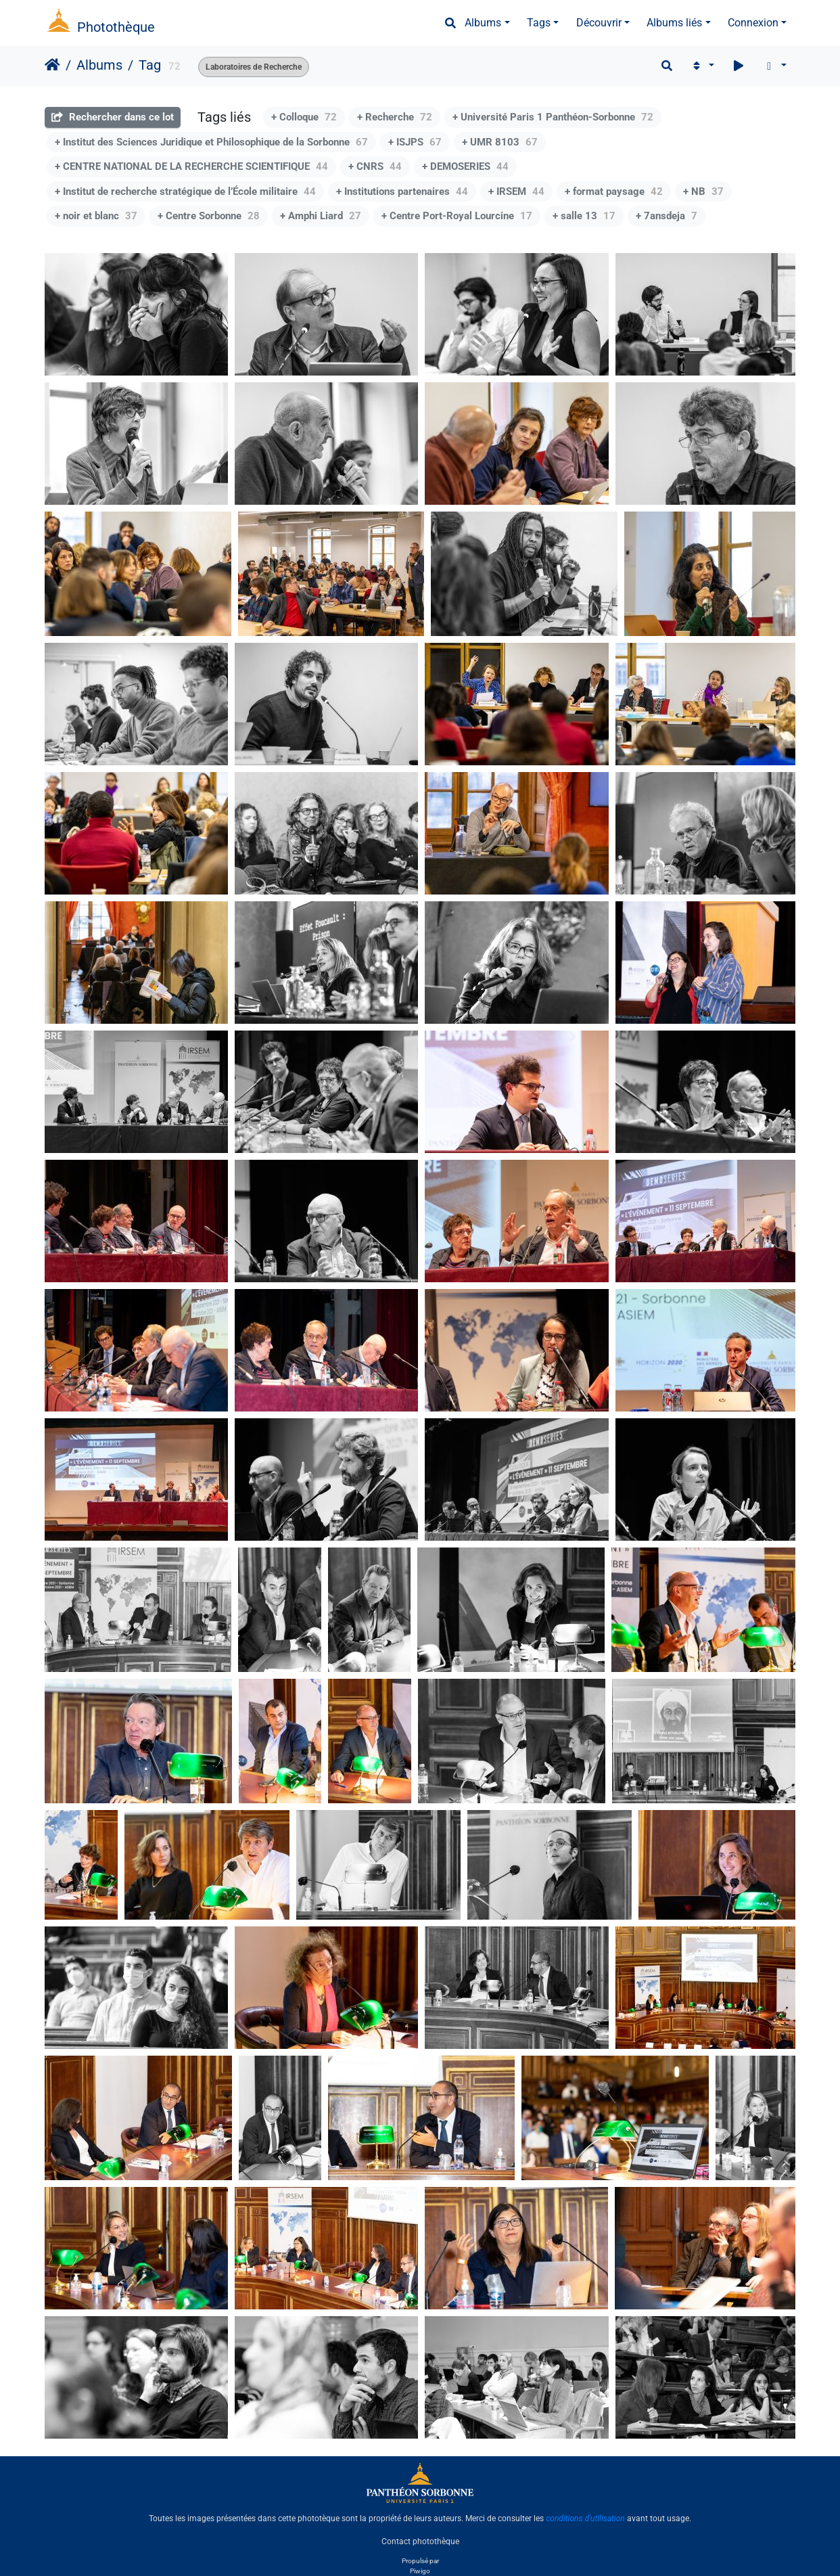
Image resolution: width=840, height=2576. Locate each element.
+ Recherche (394, 117)
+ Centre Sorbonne (209, 216)
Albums (483, 22)
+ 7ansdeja (666, 216)
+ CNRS (375, 166)
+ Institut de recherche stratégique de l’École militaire (185, 191)
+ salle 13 (584, 216)
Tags (539, 22)
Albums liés (674, 22)
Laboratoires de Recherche (254, 67)
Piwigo (420, 2571)
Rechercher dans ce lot (112, 117)
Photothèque (116, 27)
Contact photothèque (420, 2541)
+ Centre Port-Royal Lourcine (456, 216)
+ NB (703, 191)
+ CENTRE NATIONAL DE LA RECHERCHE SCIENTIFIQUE (191, 166)
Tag (150, 65)
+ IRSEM (516, 191)
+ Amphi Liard (320, 216)
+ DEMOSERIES (465, 166)
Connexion (753, 22)
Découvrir (599, 22)
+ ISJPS (415, 142)
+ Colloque (304, 117)
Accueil (52, 65)
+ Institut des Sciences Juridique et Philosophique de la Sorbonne (211, 142)
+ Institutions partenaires (402, 191)
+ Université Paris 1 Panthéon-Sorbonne (552, 117)
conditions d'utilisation (585, 2518)
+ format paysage (614, 191)
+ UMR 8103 (500, 142)
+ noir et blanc (96, 216)
